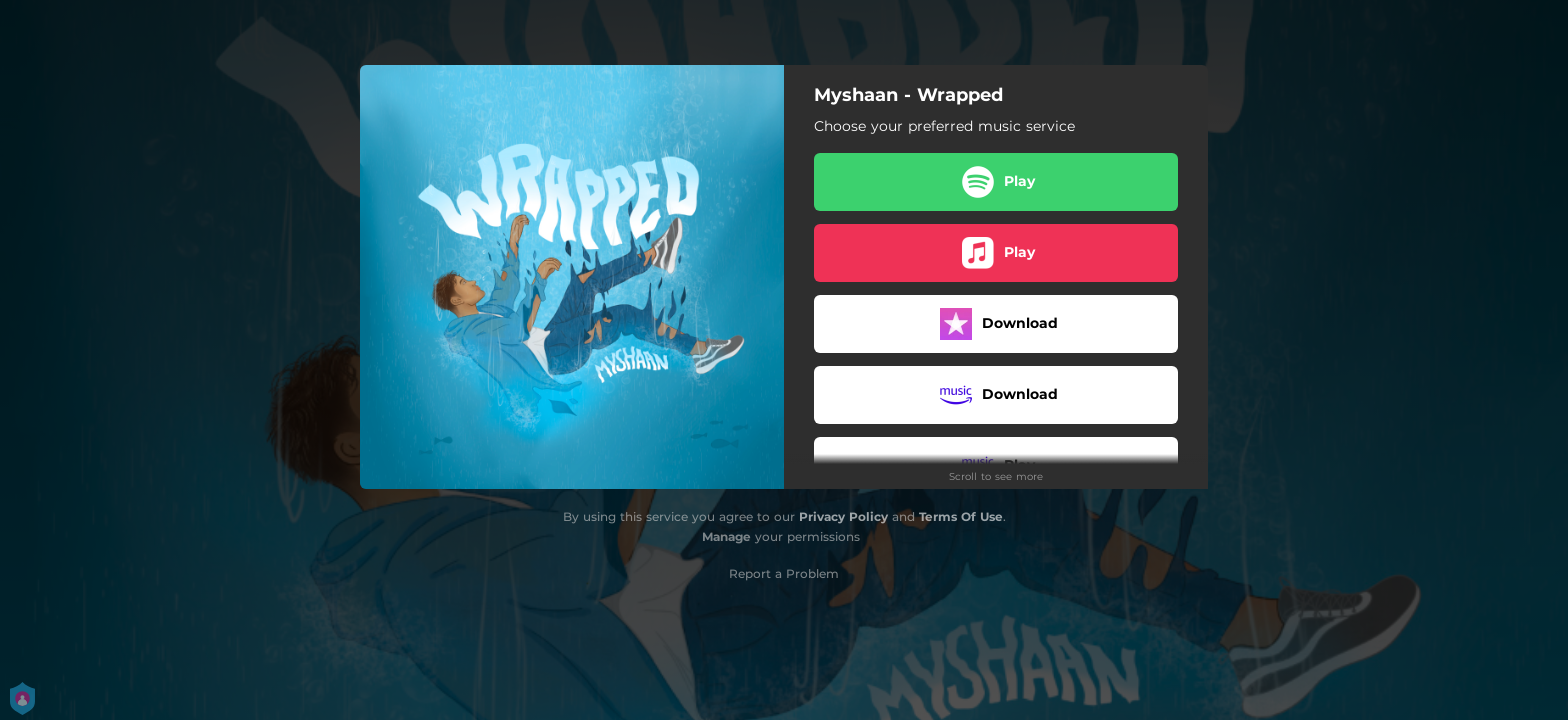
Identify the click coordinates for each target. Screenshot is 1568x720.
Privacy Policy (843, 516)
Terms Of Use (961, 516)
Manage (726, 536)
